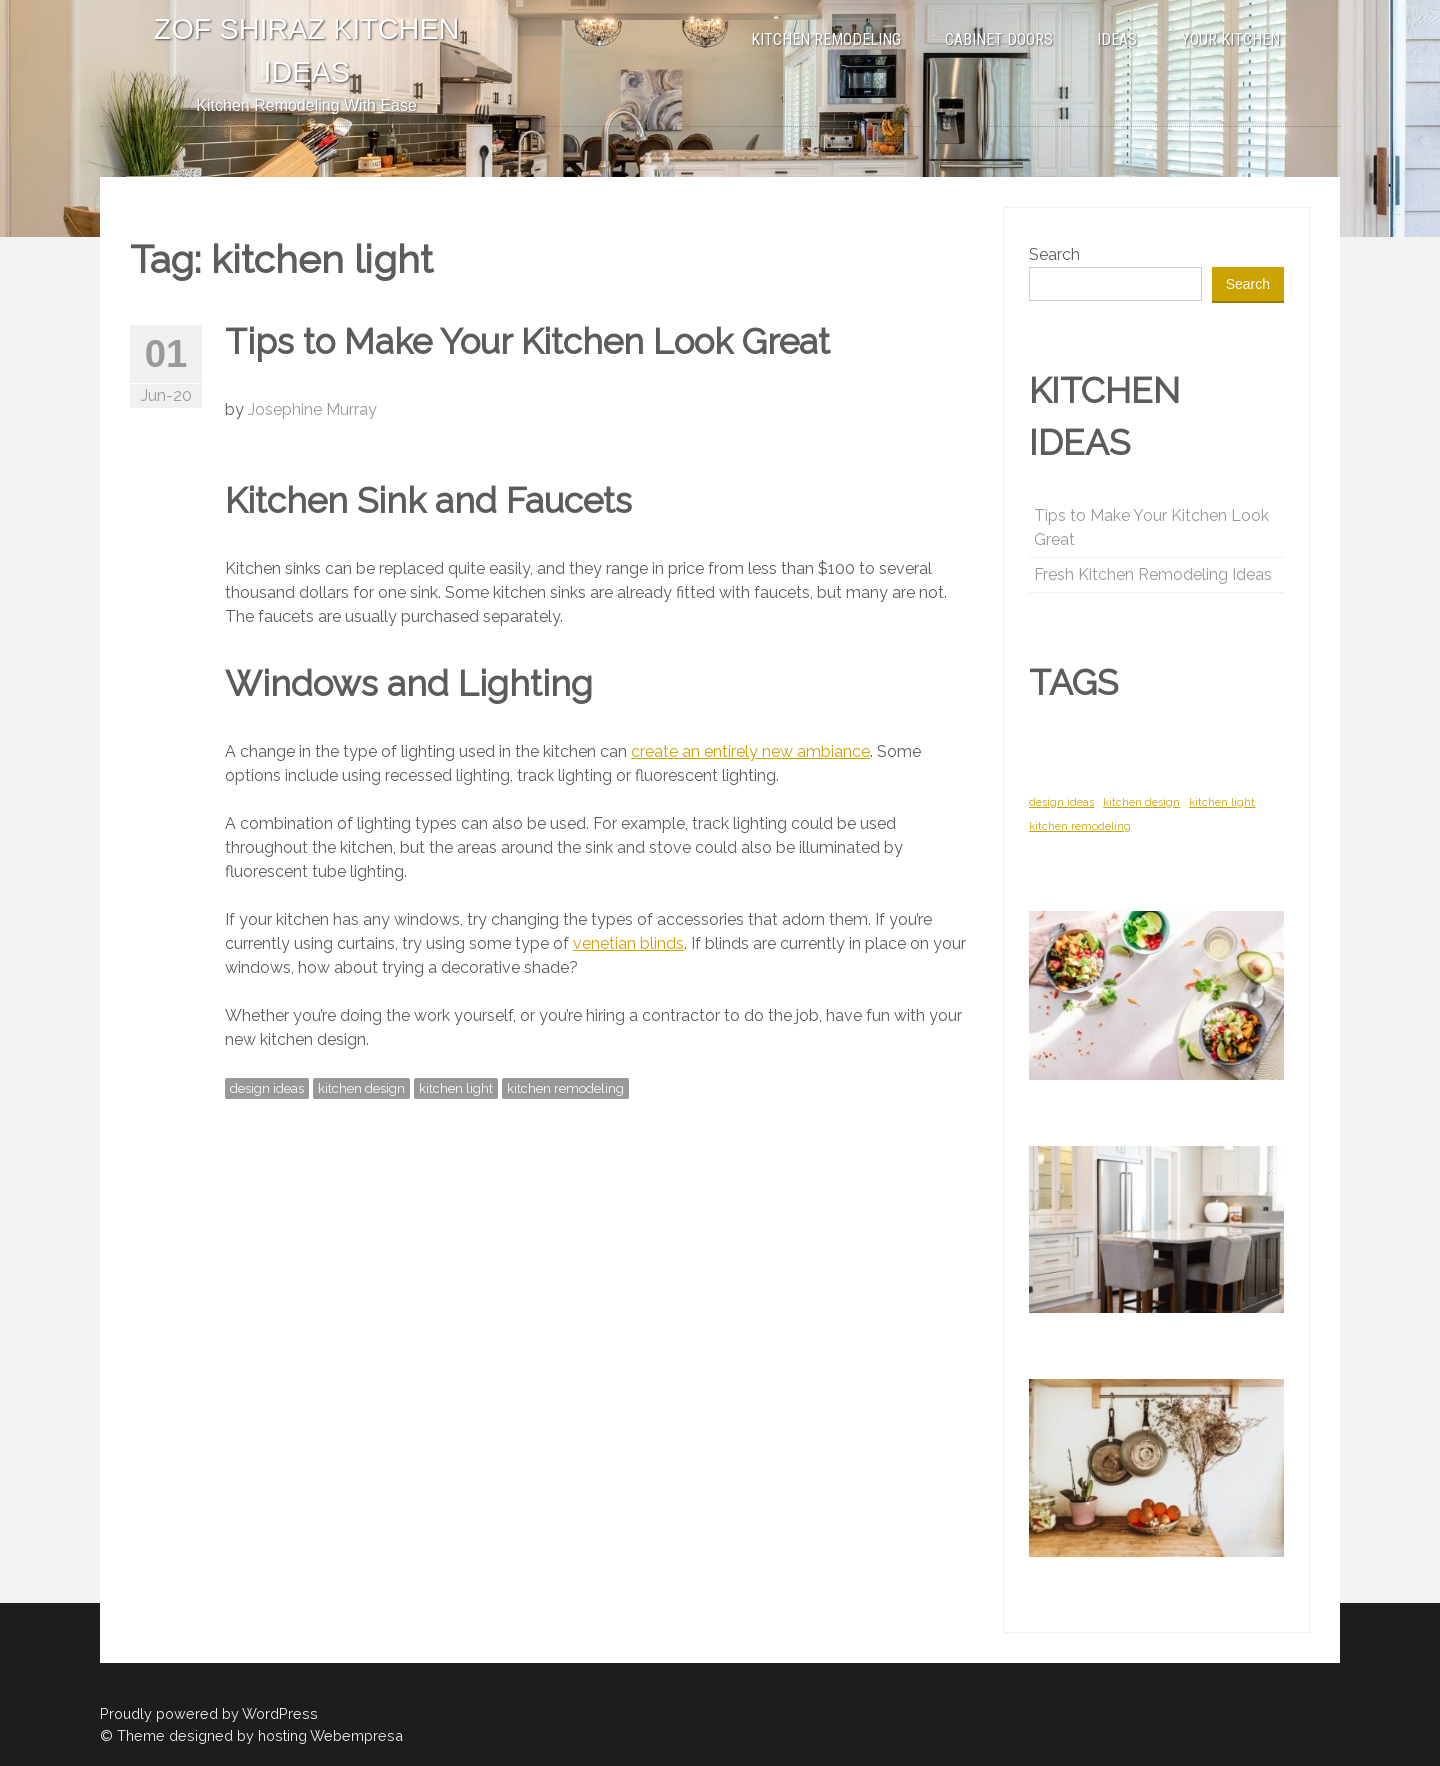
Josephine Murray (312, 409)
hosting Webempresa (330, 1735)
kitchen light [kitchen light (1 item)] (1222, 802)
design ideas (267, 1088)
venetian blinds (628, 943)
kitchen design (361, 1088)
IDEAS (1117, 39)
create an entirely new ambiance (750, 751)
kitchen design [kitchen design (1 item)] (1141, 802)
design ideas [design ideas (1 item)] (1061, 802)
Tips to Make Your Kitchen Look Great (527, 341)
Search (1054, 254)
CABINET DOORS (999, 39)
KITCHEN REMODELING (826, 39)
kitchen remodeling (565, 1088)
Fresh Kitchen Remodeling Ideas (1153, 574)
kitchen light (456, 1088)
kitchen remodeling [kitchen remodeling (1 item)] (1080, 826)
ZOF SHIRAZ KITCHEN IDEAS (307, 50)
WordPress (280, 1713)
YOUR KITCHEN (1230, 39)
